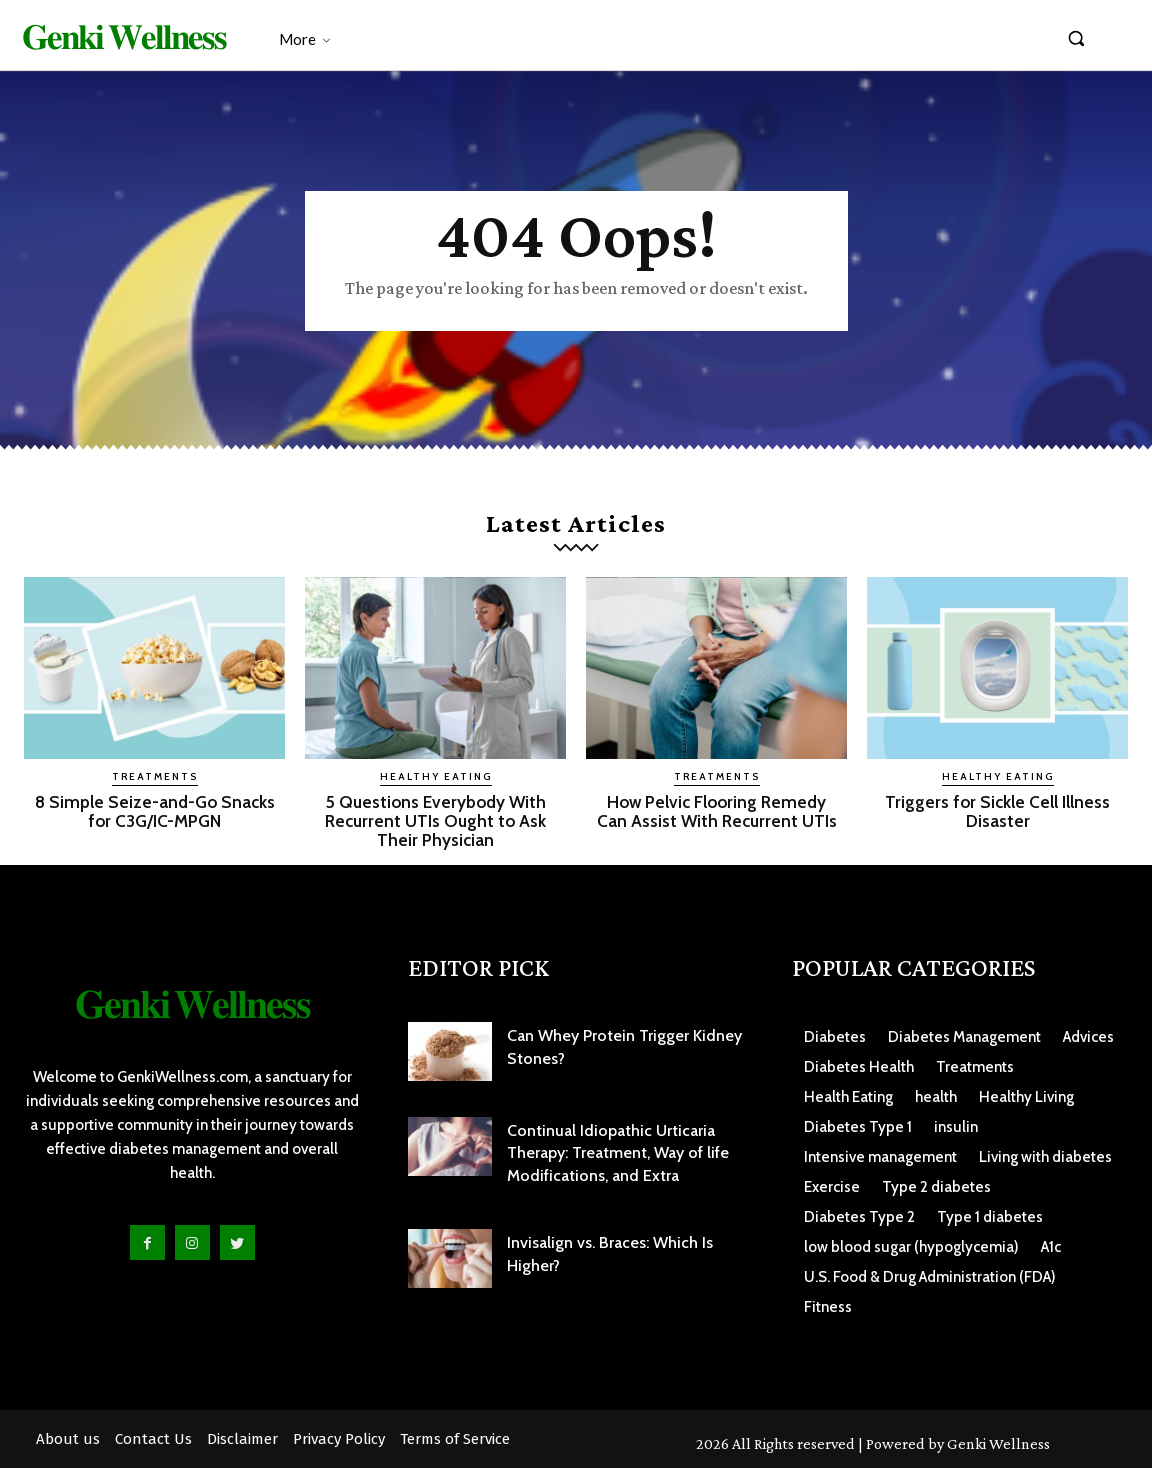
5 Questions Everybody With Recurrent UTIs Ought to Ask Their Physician (435, 834)
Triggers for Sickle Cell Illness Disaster (998, 825)
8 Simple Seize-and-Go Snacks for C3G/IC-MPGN (155, 825)
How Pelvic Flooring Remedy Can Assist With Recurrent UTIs (717, 834)
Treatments (155, 790)
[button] (1076, 38)
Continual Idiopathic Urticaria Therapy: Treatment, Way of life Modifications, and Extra (618, 1166)
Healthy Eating (436, 790)
